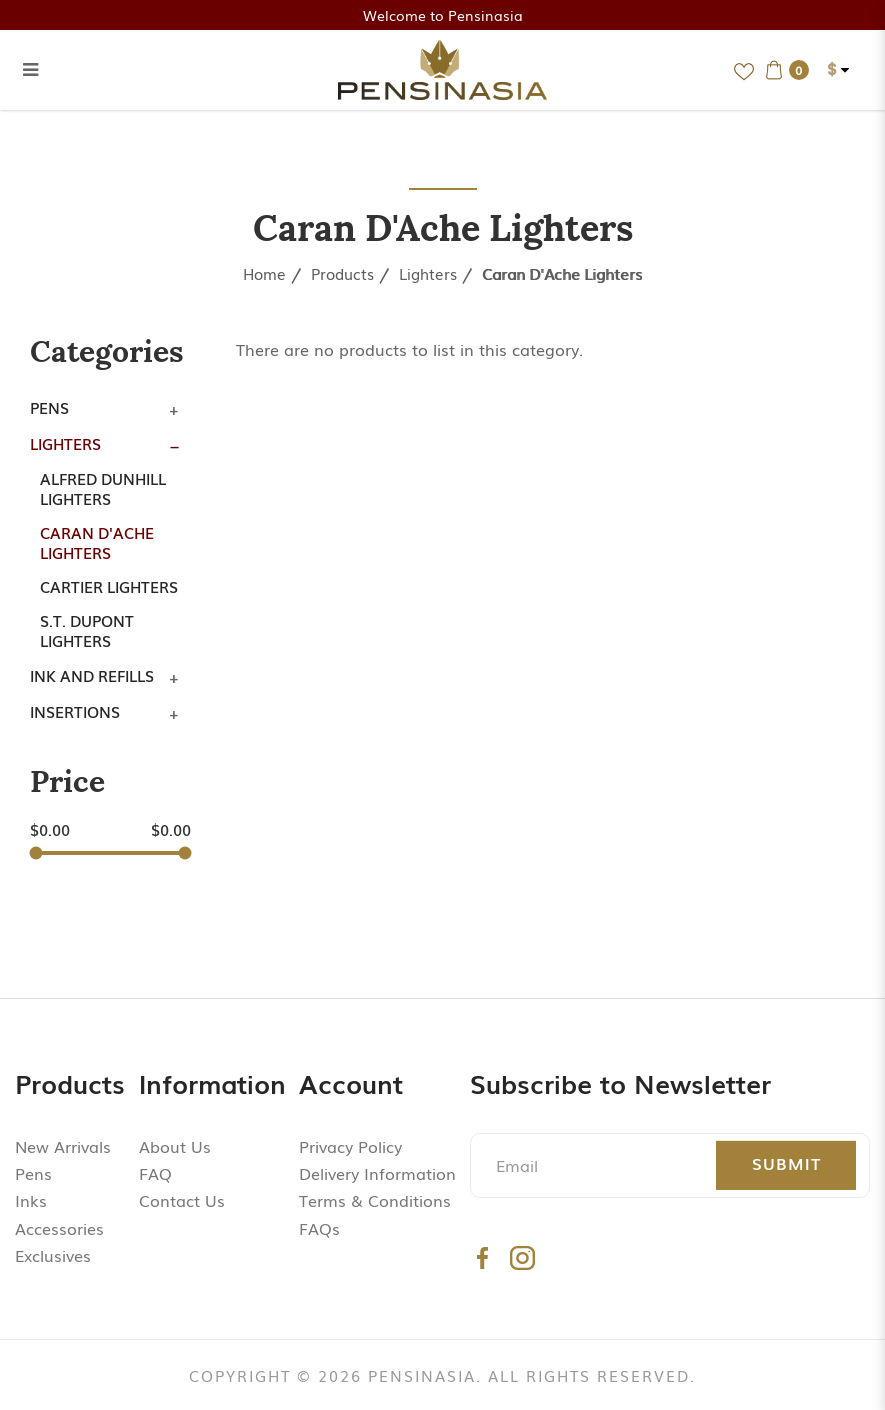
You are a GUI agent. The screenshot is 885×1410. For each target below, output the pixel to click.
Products (342, 273)
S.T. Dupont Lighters (87, 630)
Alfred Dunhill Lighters (103, 488)
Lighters (428, 273)
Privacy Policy (350, 1146)
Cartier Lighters (109, 586)
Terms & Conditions (375, 1200)
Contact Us (182, 1200)
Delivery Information (377, 1173)
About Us (175, 1146)
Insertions (75, 711)
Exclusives (53, 1255)
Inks (31, 1200)
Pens (49, 407)
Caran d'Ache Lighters (562, 273)
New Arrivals (63, 1146)
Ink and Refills (92, 675)
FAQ (155, 1173)
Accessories (59, 1228)
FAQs (319, 1228)
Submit (786, 1163)
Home (264, 273)
